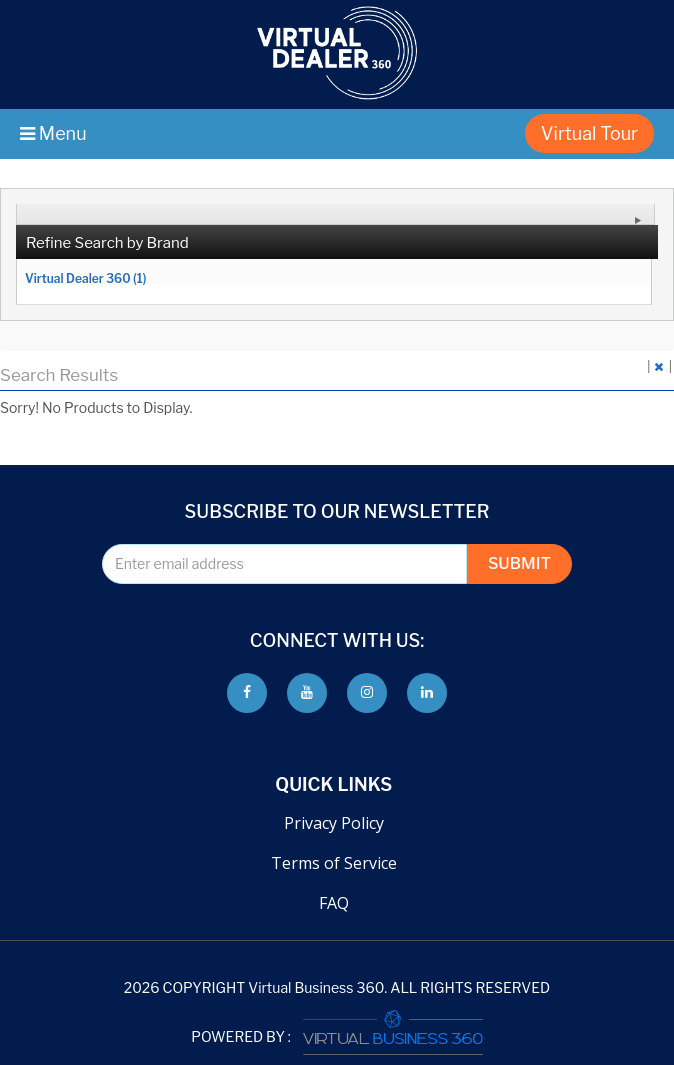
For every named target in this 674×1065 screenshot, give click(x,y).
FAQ (334, 903)
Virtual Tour (589, 133)
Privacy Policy (334, 823)
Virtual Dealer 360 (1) (85, 278)
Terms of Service (334, 863)
